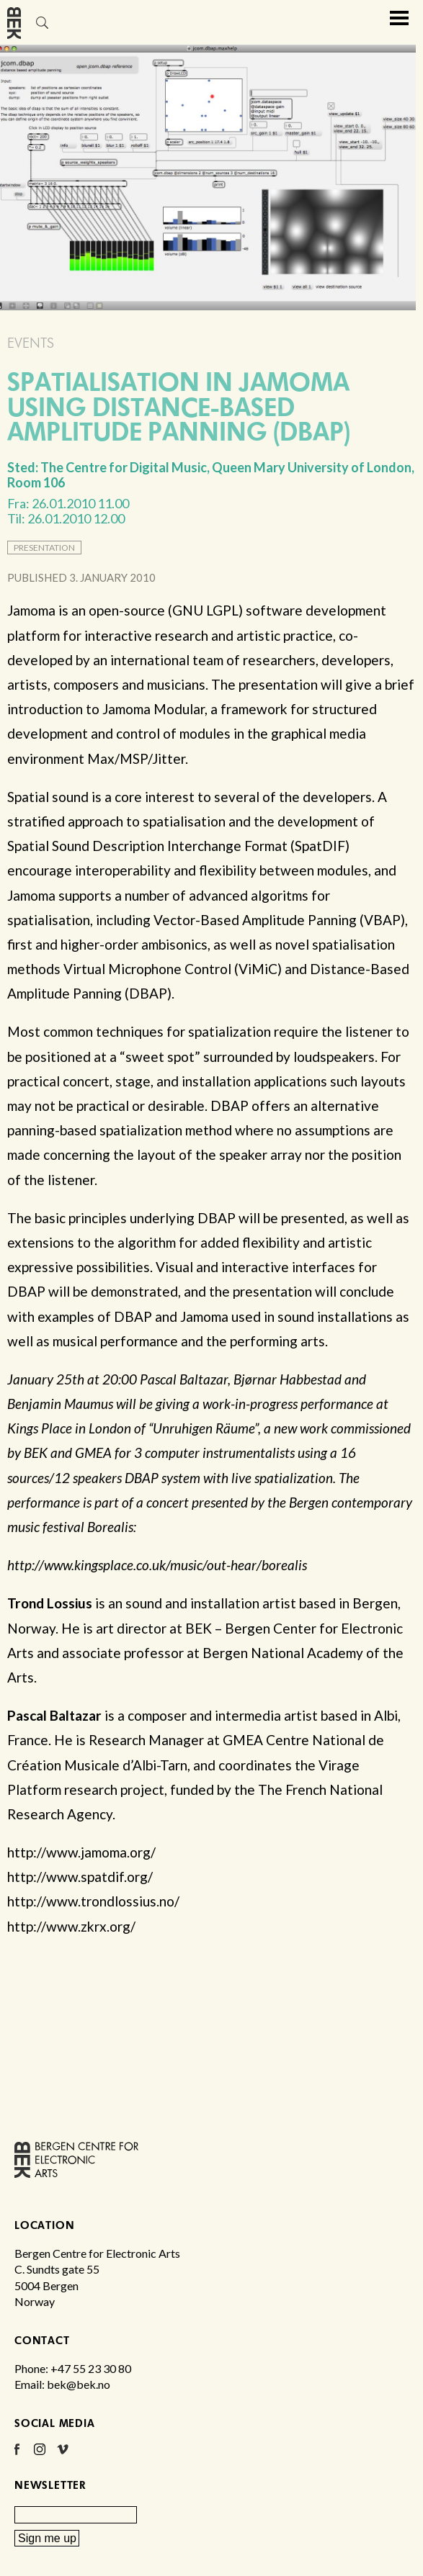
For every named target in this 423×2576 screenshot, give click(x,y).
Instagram (39, 2454)
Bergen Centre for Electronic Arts (14, 48)
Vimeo (62, 2454)
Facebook (16, 2454)
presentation (44, 547)
